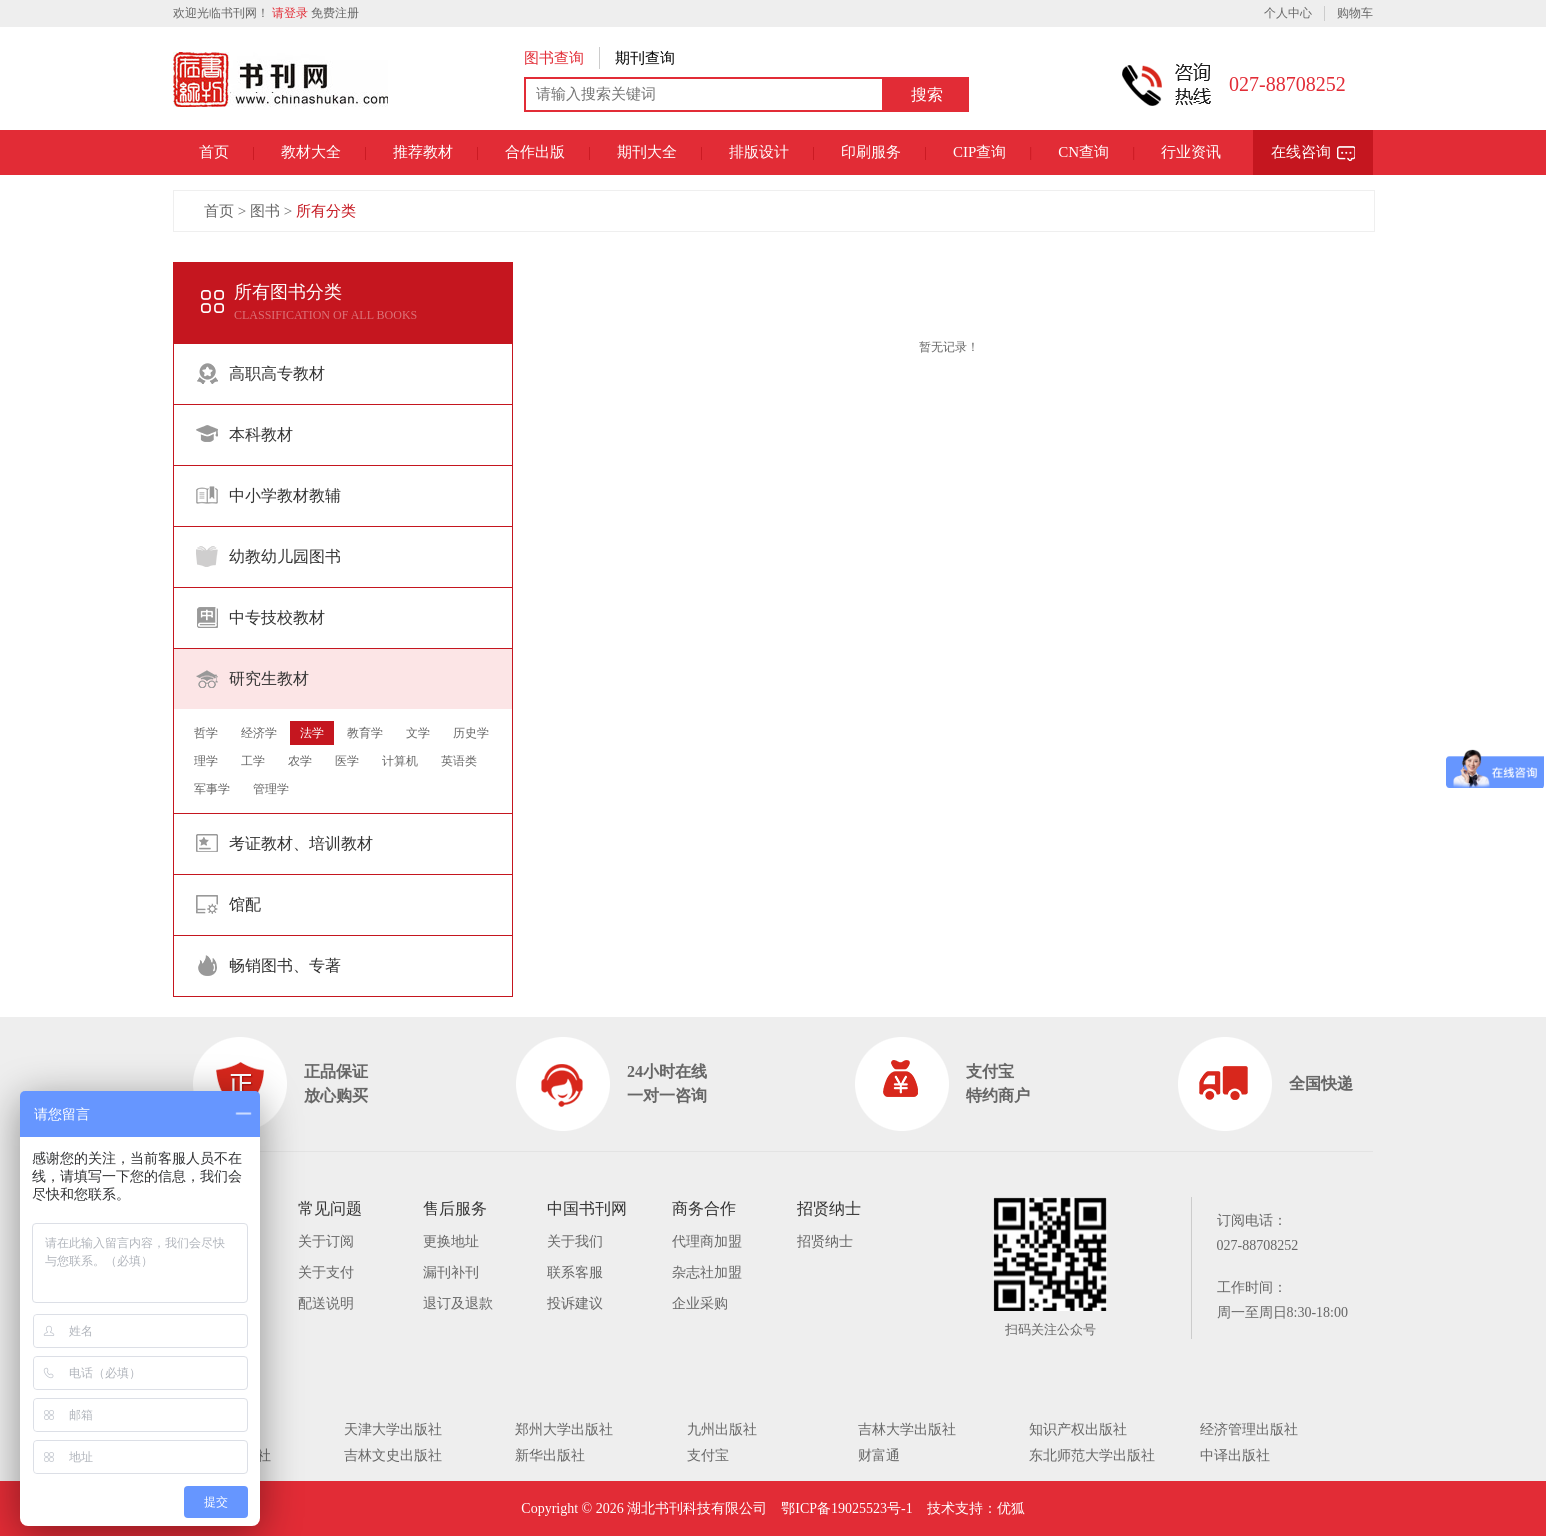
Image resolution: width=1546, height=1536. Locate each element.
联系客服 (575, 1272)
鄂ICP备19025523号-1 (846, 1508)
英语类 (459, 761)
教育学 (365, 733)
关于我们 (575, 1241)
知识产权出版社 (1078, 1429)
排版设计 (759, 152)
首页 (214, 152)
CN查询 (1083, 152)
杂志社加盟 (707, 1272)
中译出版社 (1235, 1455)
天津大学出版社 (393, 1429)
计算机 (400, 761)
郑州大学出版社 (564, 1429)
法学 (312, 733)
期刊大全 (647, 152)
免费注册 (335, 13)
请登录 (290, 13)
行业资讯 (1191, 152)
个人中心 (1288, 13)
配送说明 (326, 1303)
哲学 (206, 733)
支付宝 (708, 1455)
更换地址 (451, 1241)
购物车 (1355, 13)
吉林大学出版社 (907, 1429)
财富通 (879, 1455)
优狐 (1011, 1508)
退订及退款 (458, 1303)
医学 (347, 761)
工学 (253, 761)
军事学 (212, 789)
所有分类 (326, 211)
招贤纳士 (825, 1241)
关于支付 (326, 1272)
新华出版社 (550, 1455)
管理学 (271, 789)
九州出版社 (722, 1429)
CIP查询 (979, 152)
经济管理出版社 (1249, 1429)
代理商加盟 (707, 1241)
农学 (300, 761)
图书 (265, 211)
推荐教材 (423, 152)
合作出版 (535, 152)
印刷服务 (871, 152)
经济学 (259, 733)
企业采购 (700, 1303)
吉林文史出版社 (393, 1455)
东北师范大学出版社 (1092, 1455)
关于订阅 (326, 1241)
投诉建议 (575, 1303)
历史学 (471, 733)
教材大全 (311, 152)
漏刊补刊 (451, 1272)
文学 (418, 733)
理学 (206, 761)
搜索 (927, 94)
